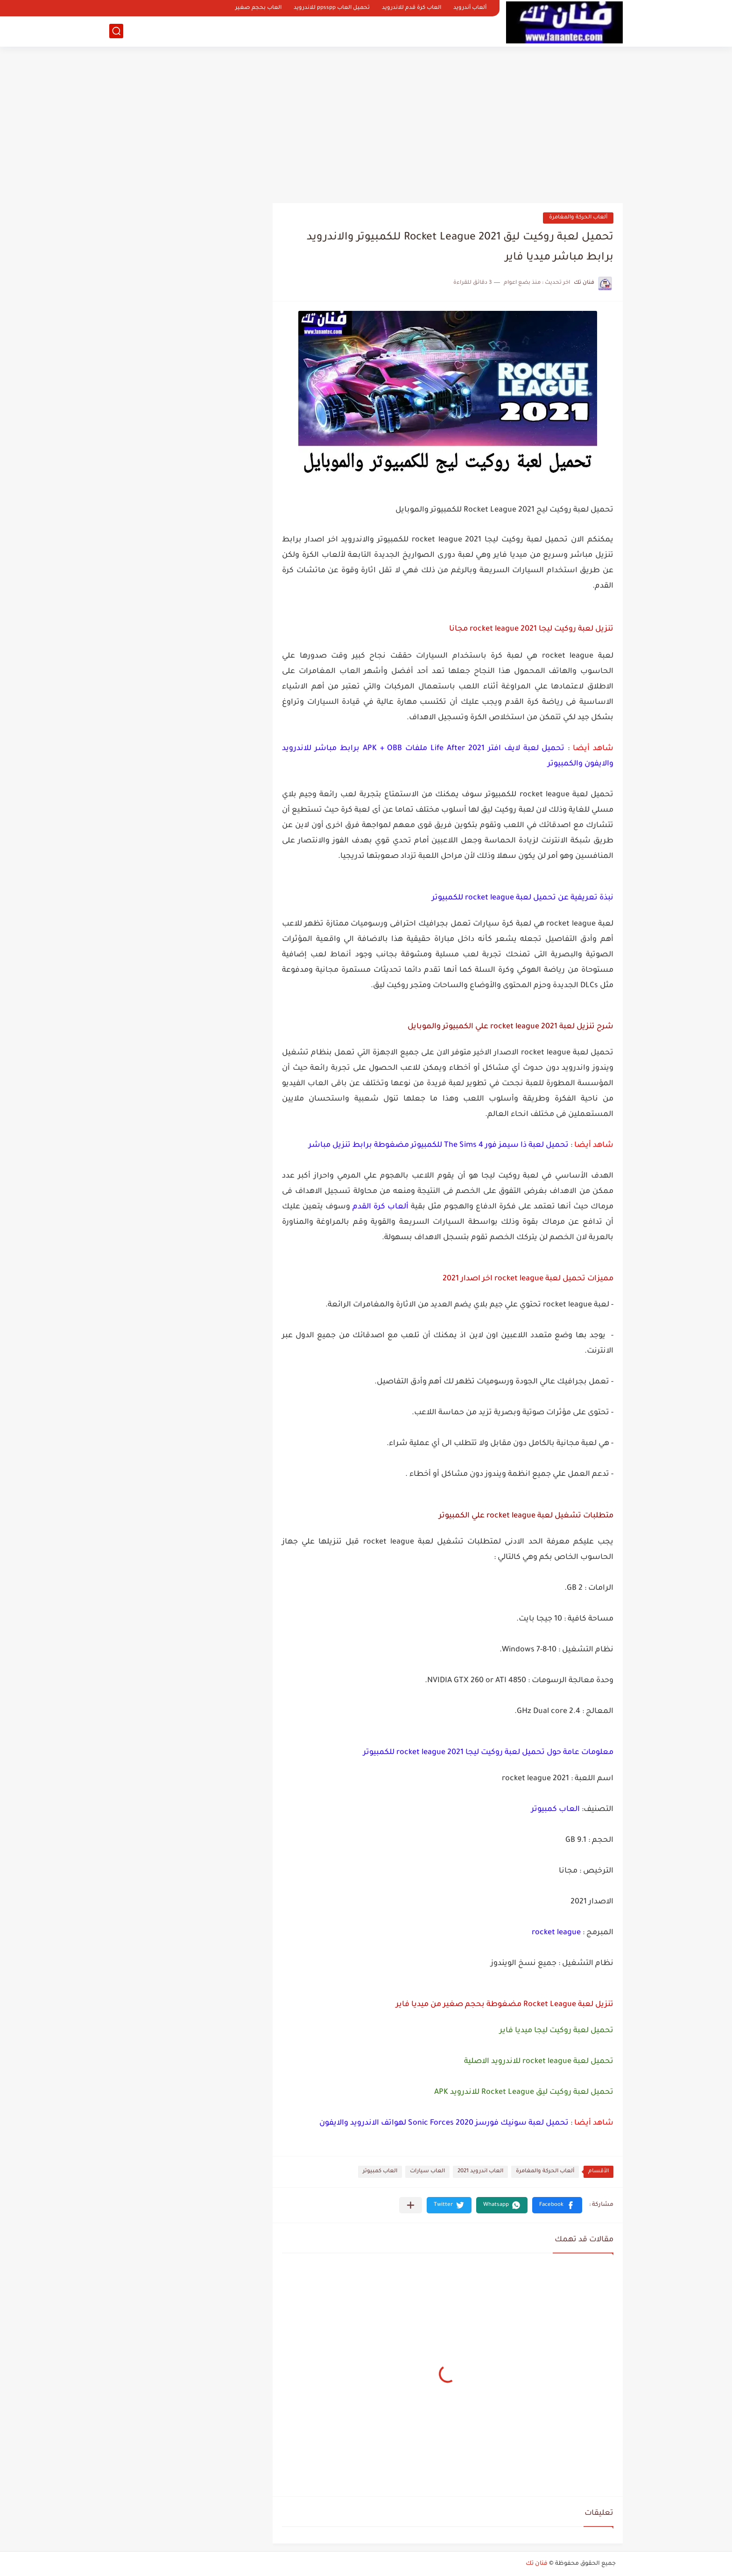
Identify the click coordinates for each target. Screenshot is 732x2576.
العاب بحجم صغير (258, 8)
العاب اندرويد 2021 (480, 2172)
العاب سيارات (427, 2172)
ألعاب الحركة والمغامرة (578, 218)
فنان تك (537, 2564)
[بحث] (116, 31)
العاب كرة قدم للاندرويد (411, 8)
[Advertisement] (366, 121)
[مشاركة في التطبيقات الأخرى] (410, 2205)
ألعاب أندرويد (469, 8)
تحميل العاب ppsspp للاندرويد (332, 8)
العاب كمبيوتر (380, 2172)
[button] (557, 2205)
